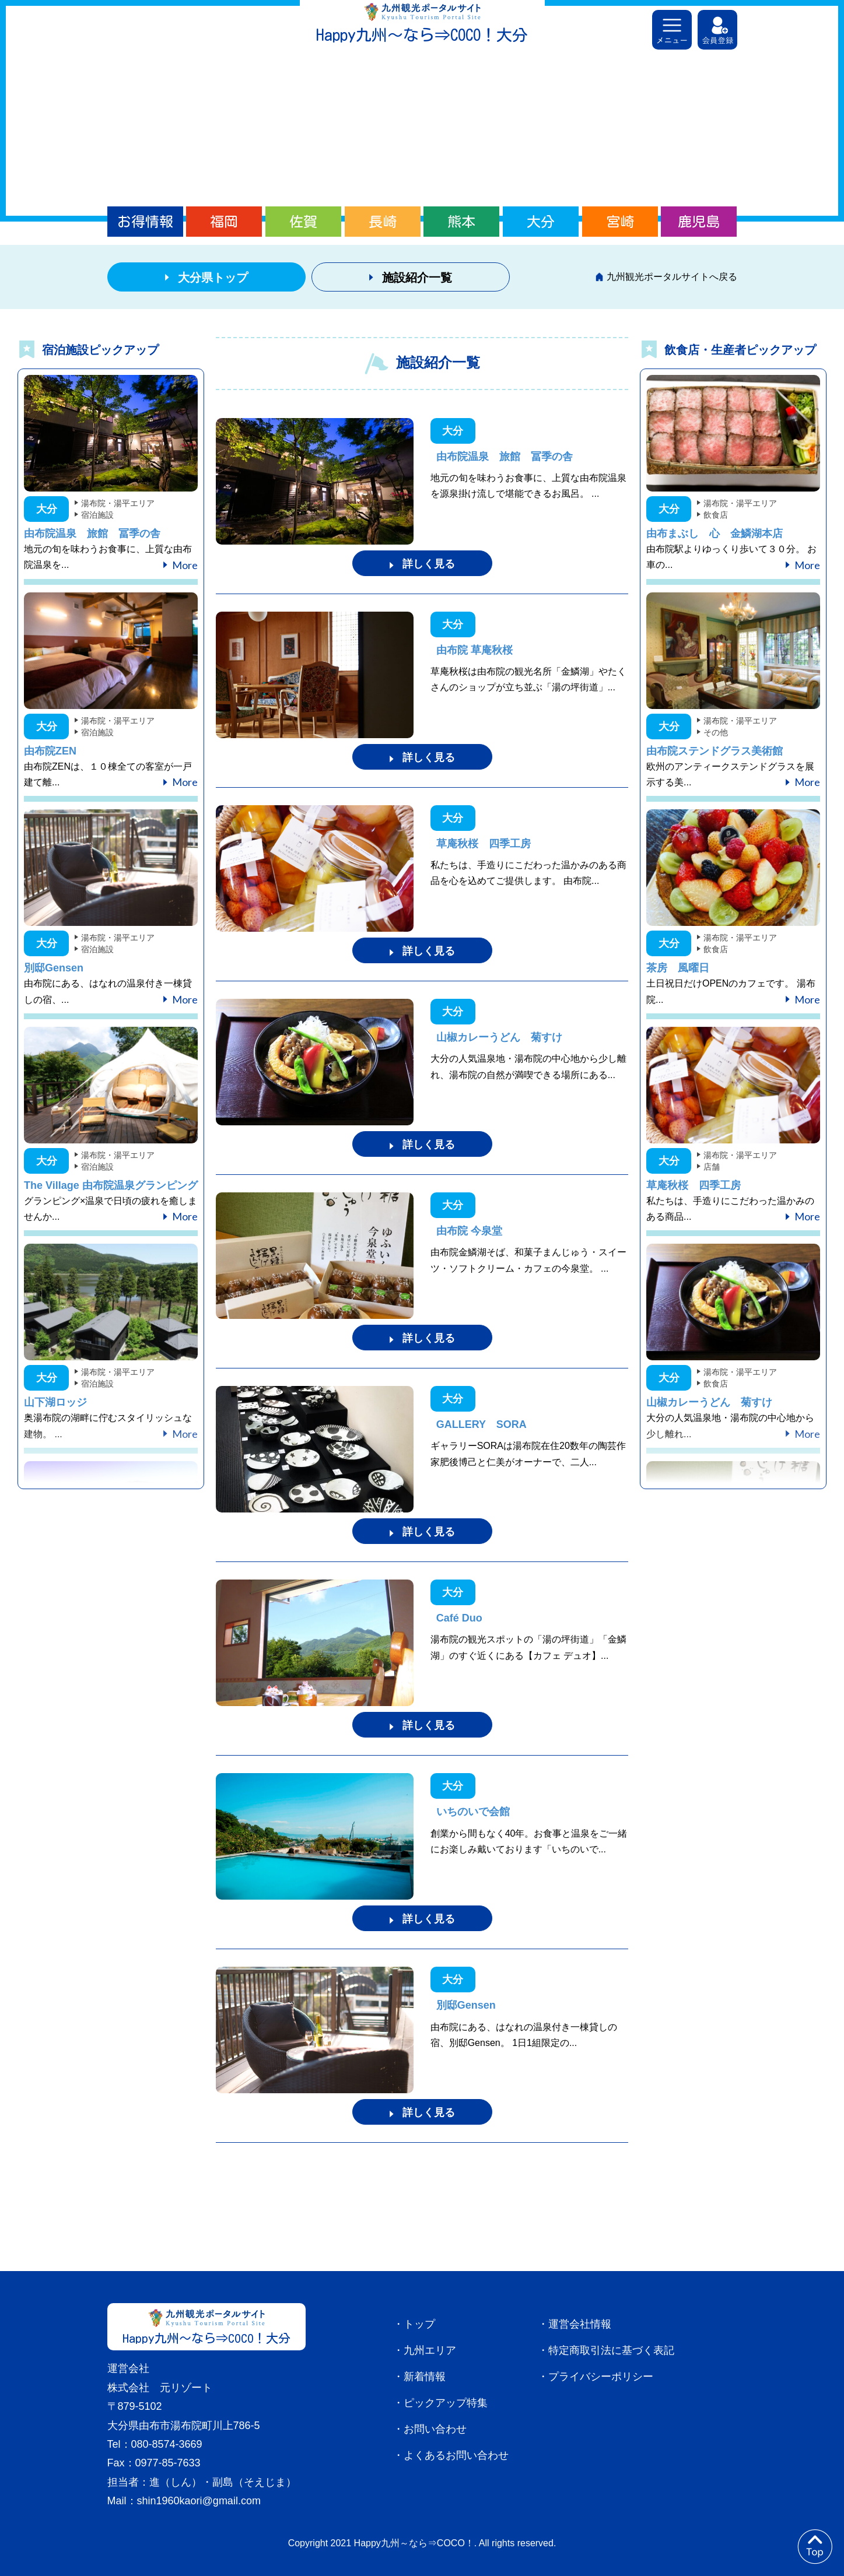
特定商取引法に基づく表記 (611, 2350)
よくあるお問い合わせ (456, 2455)
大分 (541, 222)
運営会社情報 (579, 2324)
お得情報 (145, 222)
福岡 (224, 222)
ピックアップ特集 (446, 2403)
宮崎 (620, 222)
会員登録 (717, 30)
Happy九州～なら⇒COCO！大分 (422, 35)
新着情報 (425, 2376)
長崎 (383, 222)
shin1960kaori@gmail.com (199, 2501)
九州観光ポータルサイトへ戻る (672, 277)
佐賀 (303, 222)
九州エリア (430, 2350)
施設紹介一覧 (417, 277)
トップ (419, 2324)
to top (814, 2546)
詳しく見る (428, 564)
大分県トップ (213, 277)
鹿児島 (699, 222)
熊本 (461, 222)
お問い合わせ (435, 2429)
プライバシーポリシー (600, 2376)
